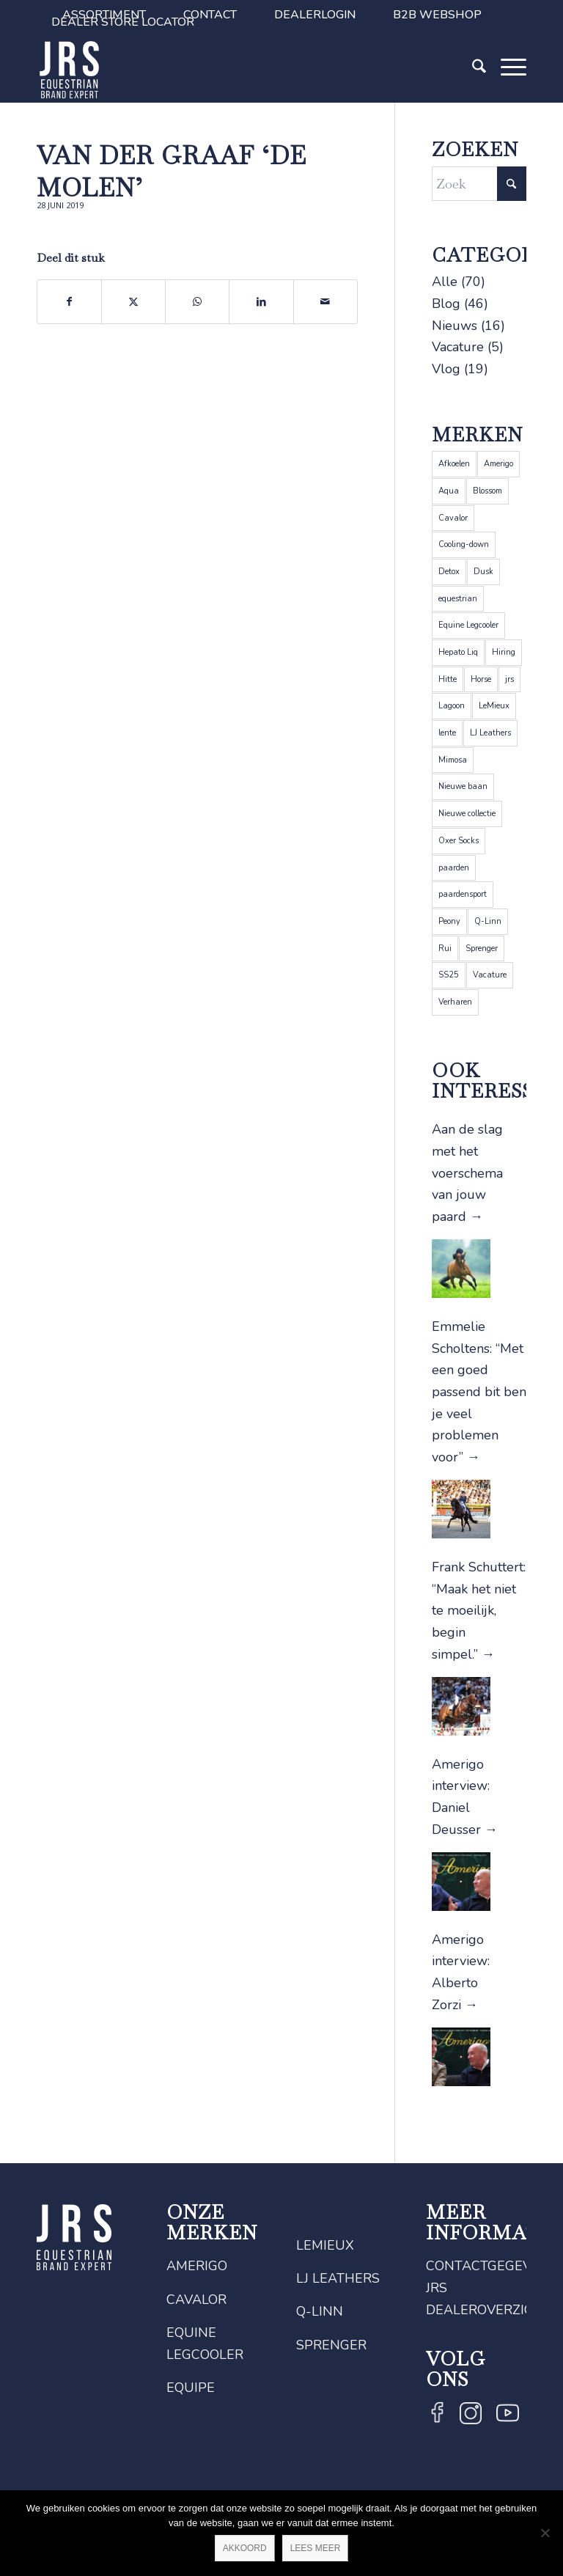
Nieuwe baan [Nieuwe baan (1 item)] (462, 786)
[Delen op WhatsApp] (197, 302)
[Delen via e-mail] (325, 302)
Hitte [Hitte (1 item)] (447, 679)
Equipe (190, 2387)
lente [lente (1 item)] (447, 732)
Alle (444, 281)
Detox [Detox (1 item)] (449, 571)
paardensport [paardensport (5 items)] (462, 894)
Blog (446, 303)
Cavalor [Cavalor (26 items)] (453, 518)
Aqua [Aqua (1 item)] (448, 490)
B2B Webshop (437, 15)
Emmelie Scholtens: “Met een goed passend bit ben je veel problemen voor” (479, 1392)
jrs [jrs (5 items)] (509, 679)
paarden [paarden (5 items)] (453, 867)
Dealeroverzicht (488, 2310)
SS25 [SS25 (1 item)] (448, 974)
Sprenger (331, 2345)
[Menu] (506, 90)
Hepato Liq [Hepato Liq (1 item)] (458, 652)
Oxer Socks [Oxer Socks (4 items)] (458, 840)
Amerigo (196, 2266)
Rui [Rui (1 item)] (445, 948)
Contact (210, 15)
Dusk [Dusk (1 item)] (483, 571)
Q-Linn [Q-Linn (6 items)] (487, 921)
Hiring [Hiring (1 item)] (503, 652)
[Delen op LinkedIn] (260, 302)
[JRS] (70, 70)
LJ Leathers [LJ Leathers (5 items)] (490, 732)
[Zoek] (471, 90)
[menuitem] (210, 14)
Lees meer (315, 2548)
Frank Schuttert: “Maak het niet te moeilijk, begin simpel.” (479, 1610)
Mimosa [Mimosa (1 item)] (452, 760)
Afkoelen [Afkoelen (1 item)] (454, 463)
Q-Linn (319, 2311)
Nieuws (454, 325)
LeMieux (325, 2245)
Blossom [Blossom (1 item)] (487, 490)
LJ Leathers (338, 2278)
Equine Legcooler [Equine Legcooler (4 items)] (468, 625)
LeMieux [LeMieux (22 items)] (494, 705)
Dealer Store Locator (122, 22)
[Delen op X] (133, 302)
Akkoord (245, 2548)
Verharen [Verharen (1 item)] (455, 1002)
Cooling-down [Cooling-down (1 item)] (463, 544)
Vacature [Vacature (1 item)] (490, 974)
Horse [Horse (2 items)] (481, 679)
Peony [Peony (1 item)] (449, 921)
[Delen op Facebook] (69, 302)
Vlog (446, 369)
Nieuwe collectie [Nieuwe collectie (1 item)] (467, 813)
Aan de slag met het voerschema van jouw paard (467, 1172)
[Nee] (544, 2532)
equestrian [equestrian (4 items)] (457, 598)
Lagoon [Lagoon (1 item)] (451, 705)
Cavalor (196, 2299)
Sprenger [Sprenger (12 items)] (482, 948)
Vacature (458, 347)
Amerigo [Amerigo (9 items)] (498, 463)
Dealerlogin (315, 15)
